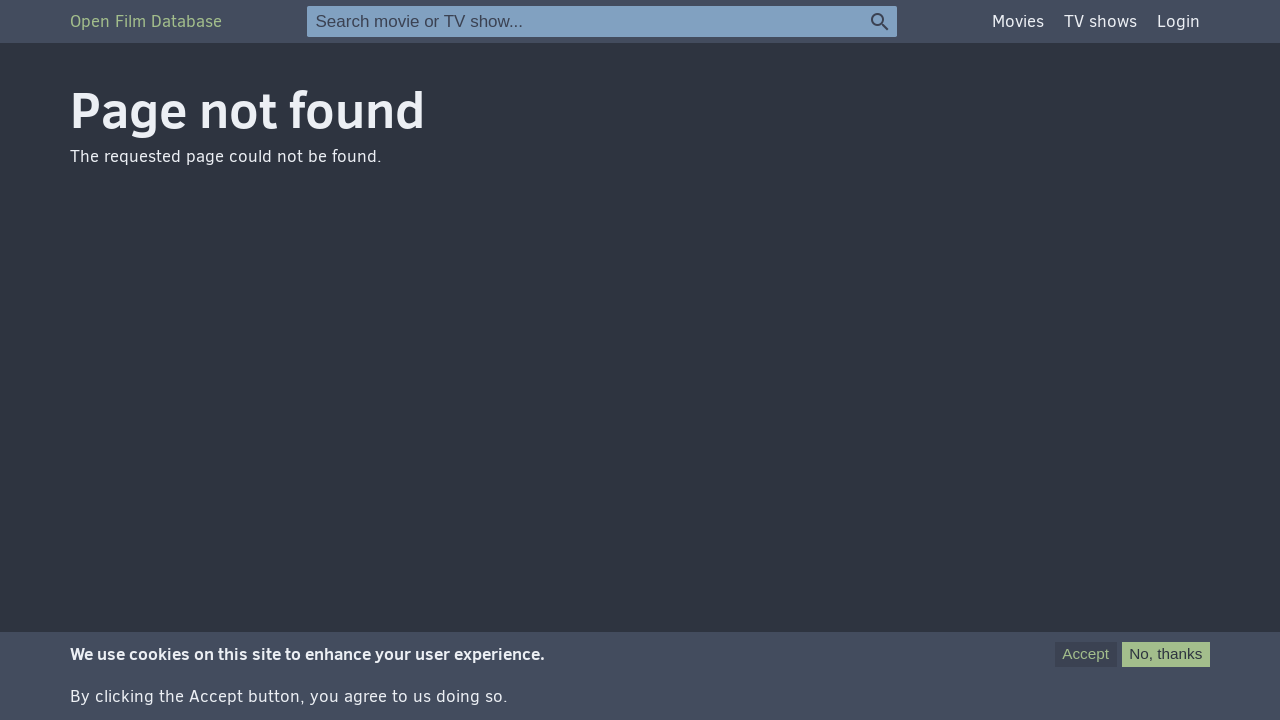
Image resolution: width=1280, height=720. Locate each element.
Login (1178, 21)
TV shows (1100, 21)
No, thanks (1165, 660)
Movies (1018, 21)
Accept (1085, 660)
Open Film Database (146, 21)
